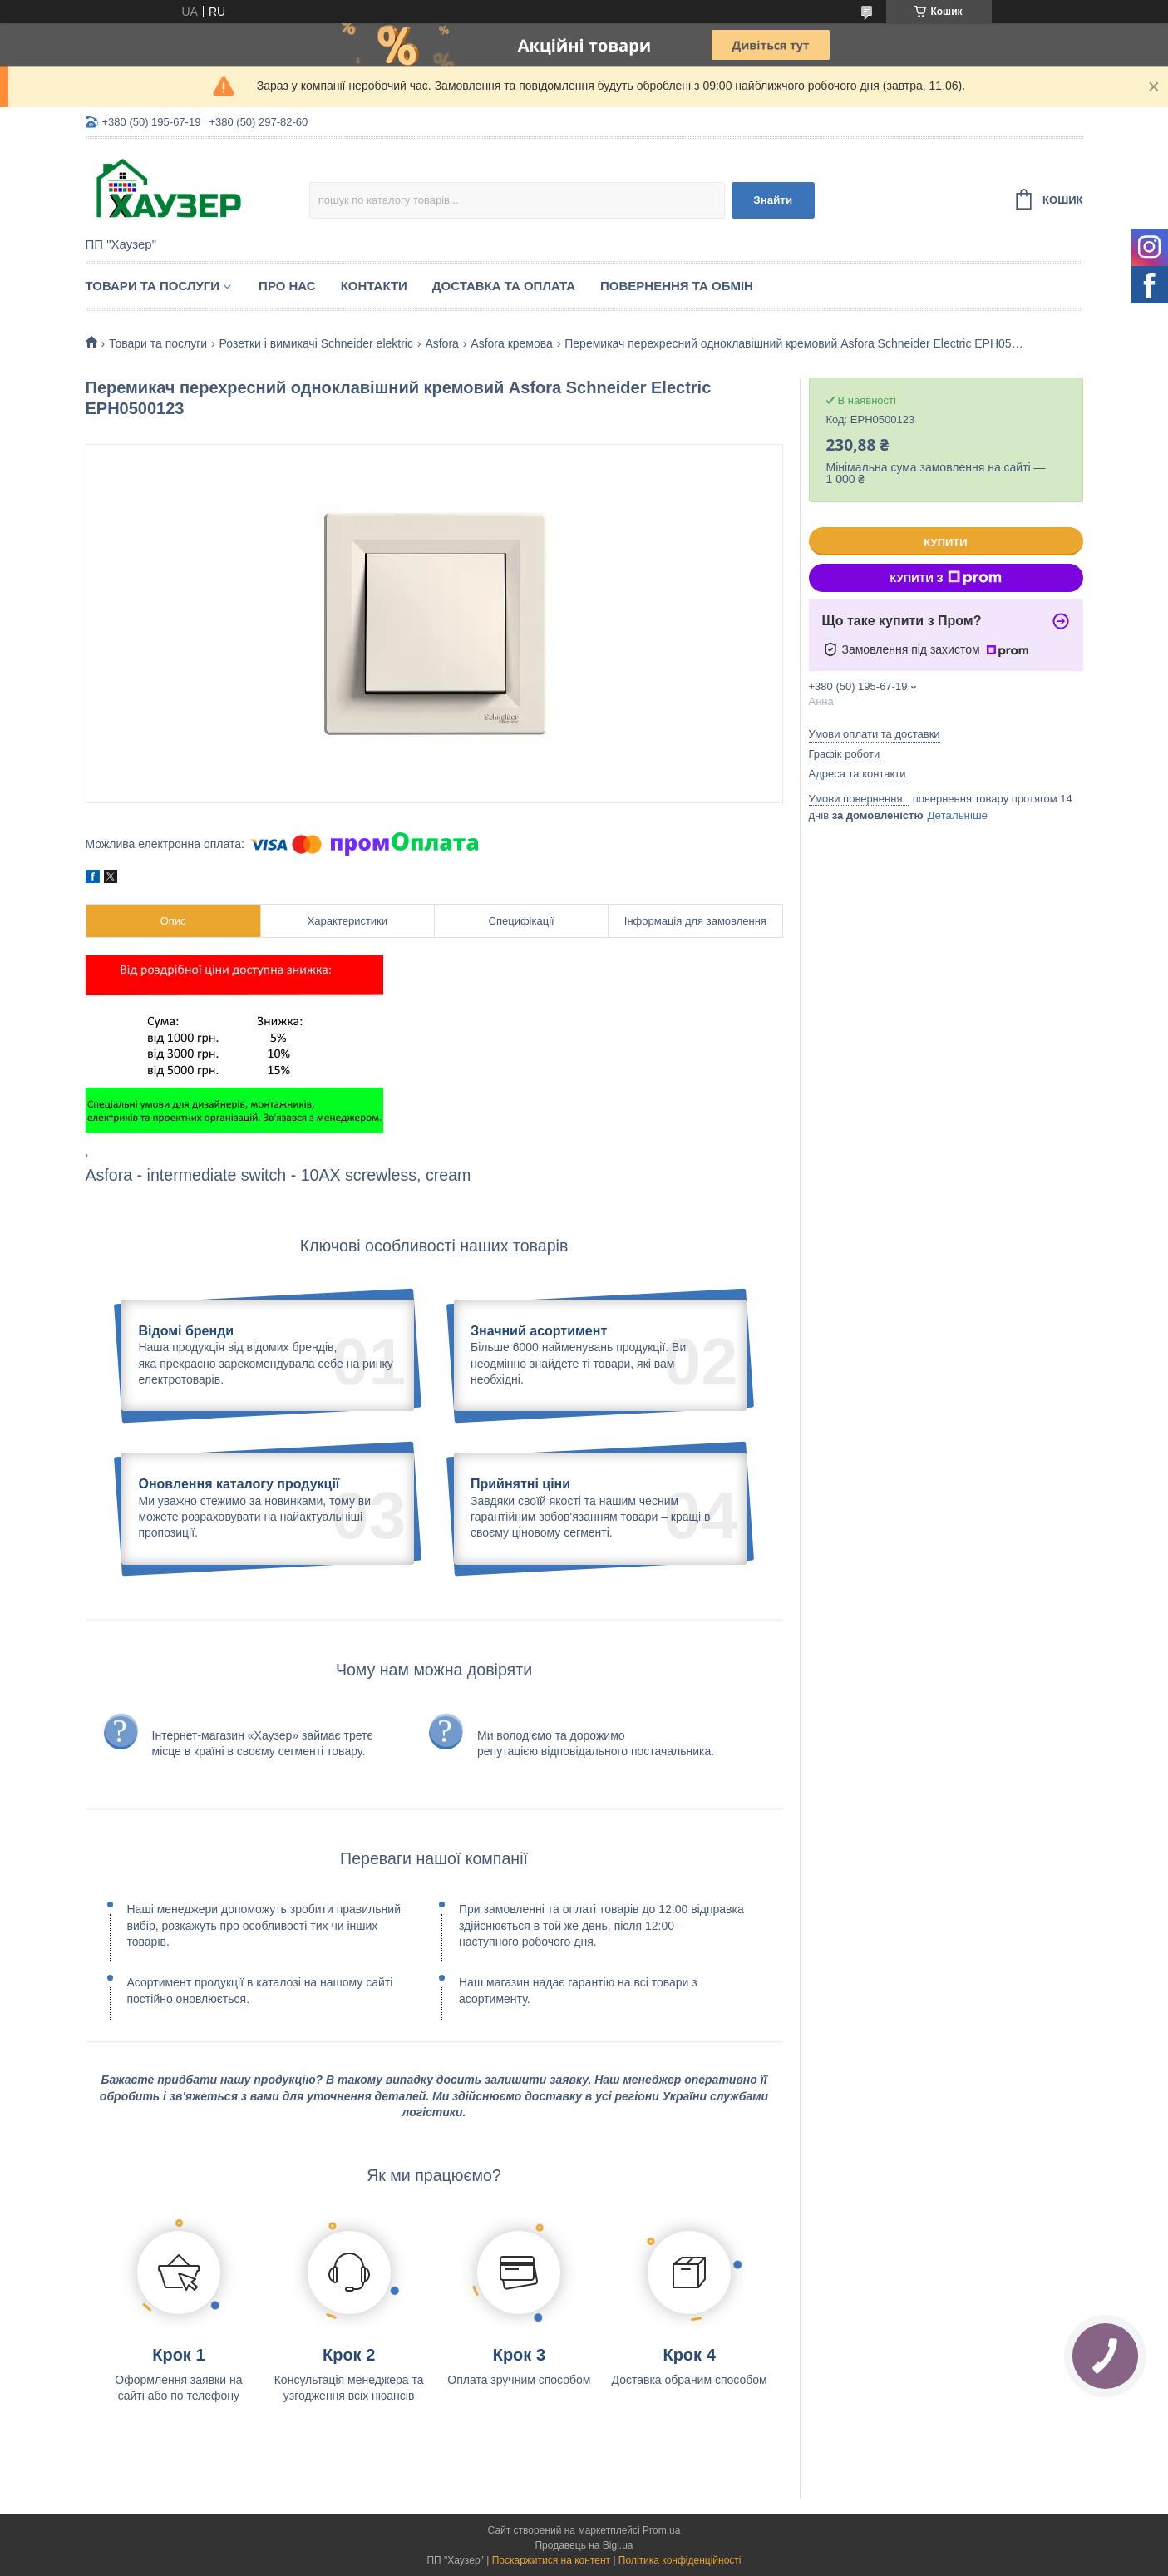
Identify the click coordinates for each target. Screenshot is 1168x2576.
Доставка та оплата (503, 285)
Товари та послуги (153, 285)
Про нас (287, 285)
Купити (945, 542)
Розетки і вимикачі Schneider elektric (316, 343)
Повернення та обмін (676, 285)
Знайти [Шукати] (772, 200)
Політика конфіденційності (680, 2560)
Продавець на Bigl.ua (584, 2545)
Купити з (945, 577)
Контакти (374, 285)
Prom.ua (661, 2530)
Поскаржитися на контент (551, 2560)
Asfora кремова (512, 343)
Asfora (441, 343)
